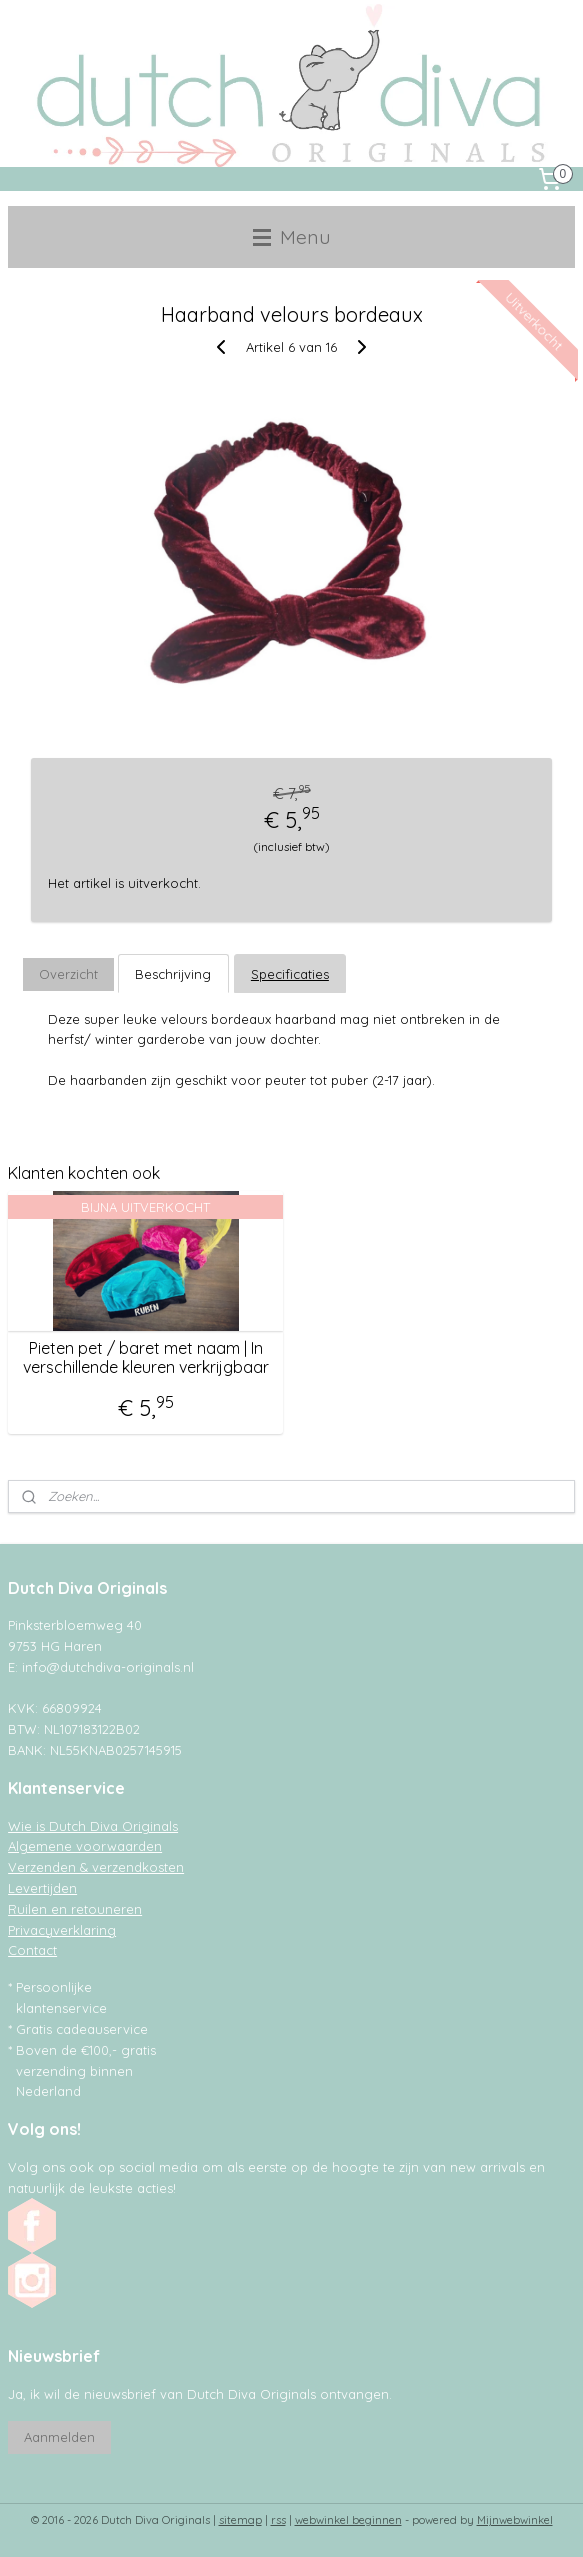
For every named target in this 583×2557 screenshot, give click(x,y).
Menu (292, 236)
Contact (32, 1950)
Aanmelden (59, 2437)
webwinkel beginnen (348, 2520)
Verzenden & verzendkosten (96, 1867)
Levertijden (42, 1888)
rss (278, 2520)
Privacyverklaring (62, 1930)
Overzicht (68, 973)
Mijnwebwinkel (515, 2520)
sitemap (240, 2520)
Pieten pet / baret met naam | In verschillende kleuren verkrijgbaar (146, 1358)
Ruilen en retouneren (75, 1909)
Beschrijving (173, 973)
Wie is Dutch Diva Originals (93, 1826)
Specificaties (290, 973)
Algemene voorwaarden (85, 1846)
